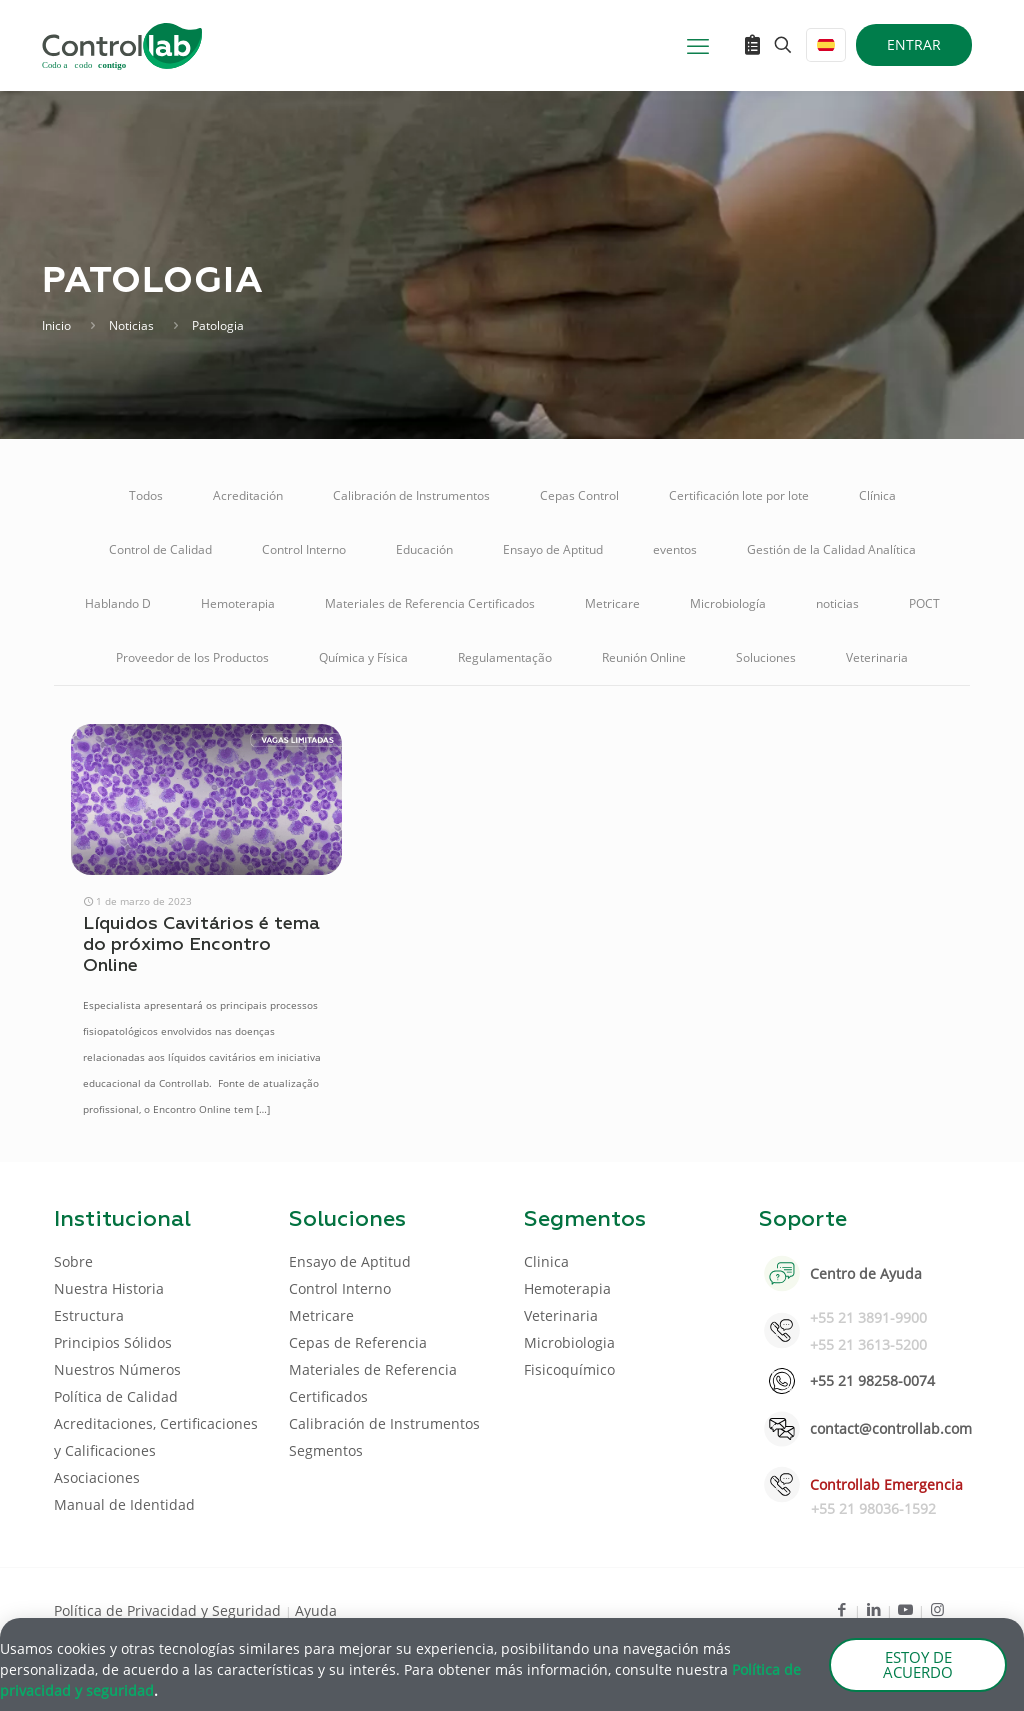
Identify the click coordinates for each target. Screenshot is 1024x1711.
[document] (512, 855)
